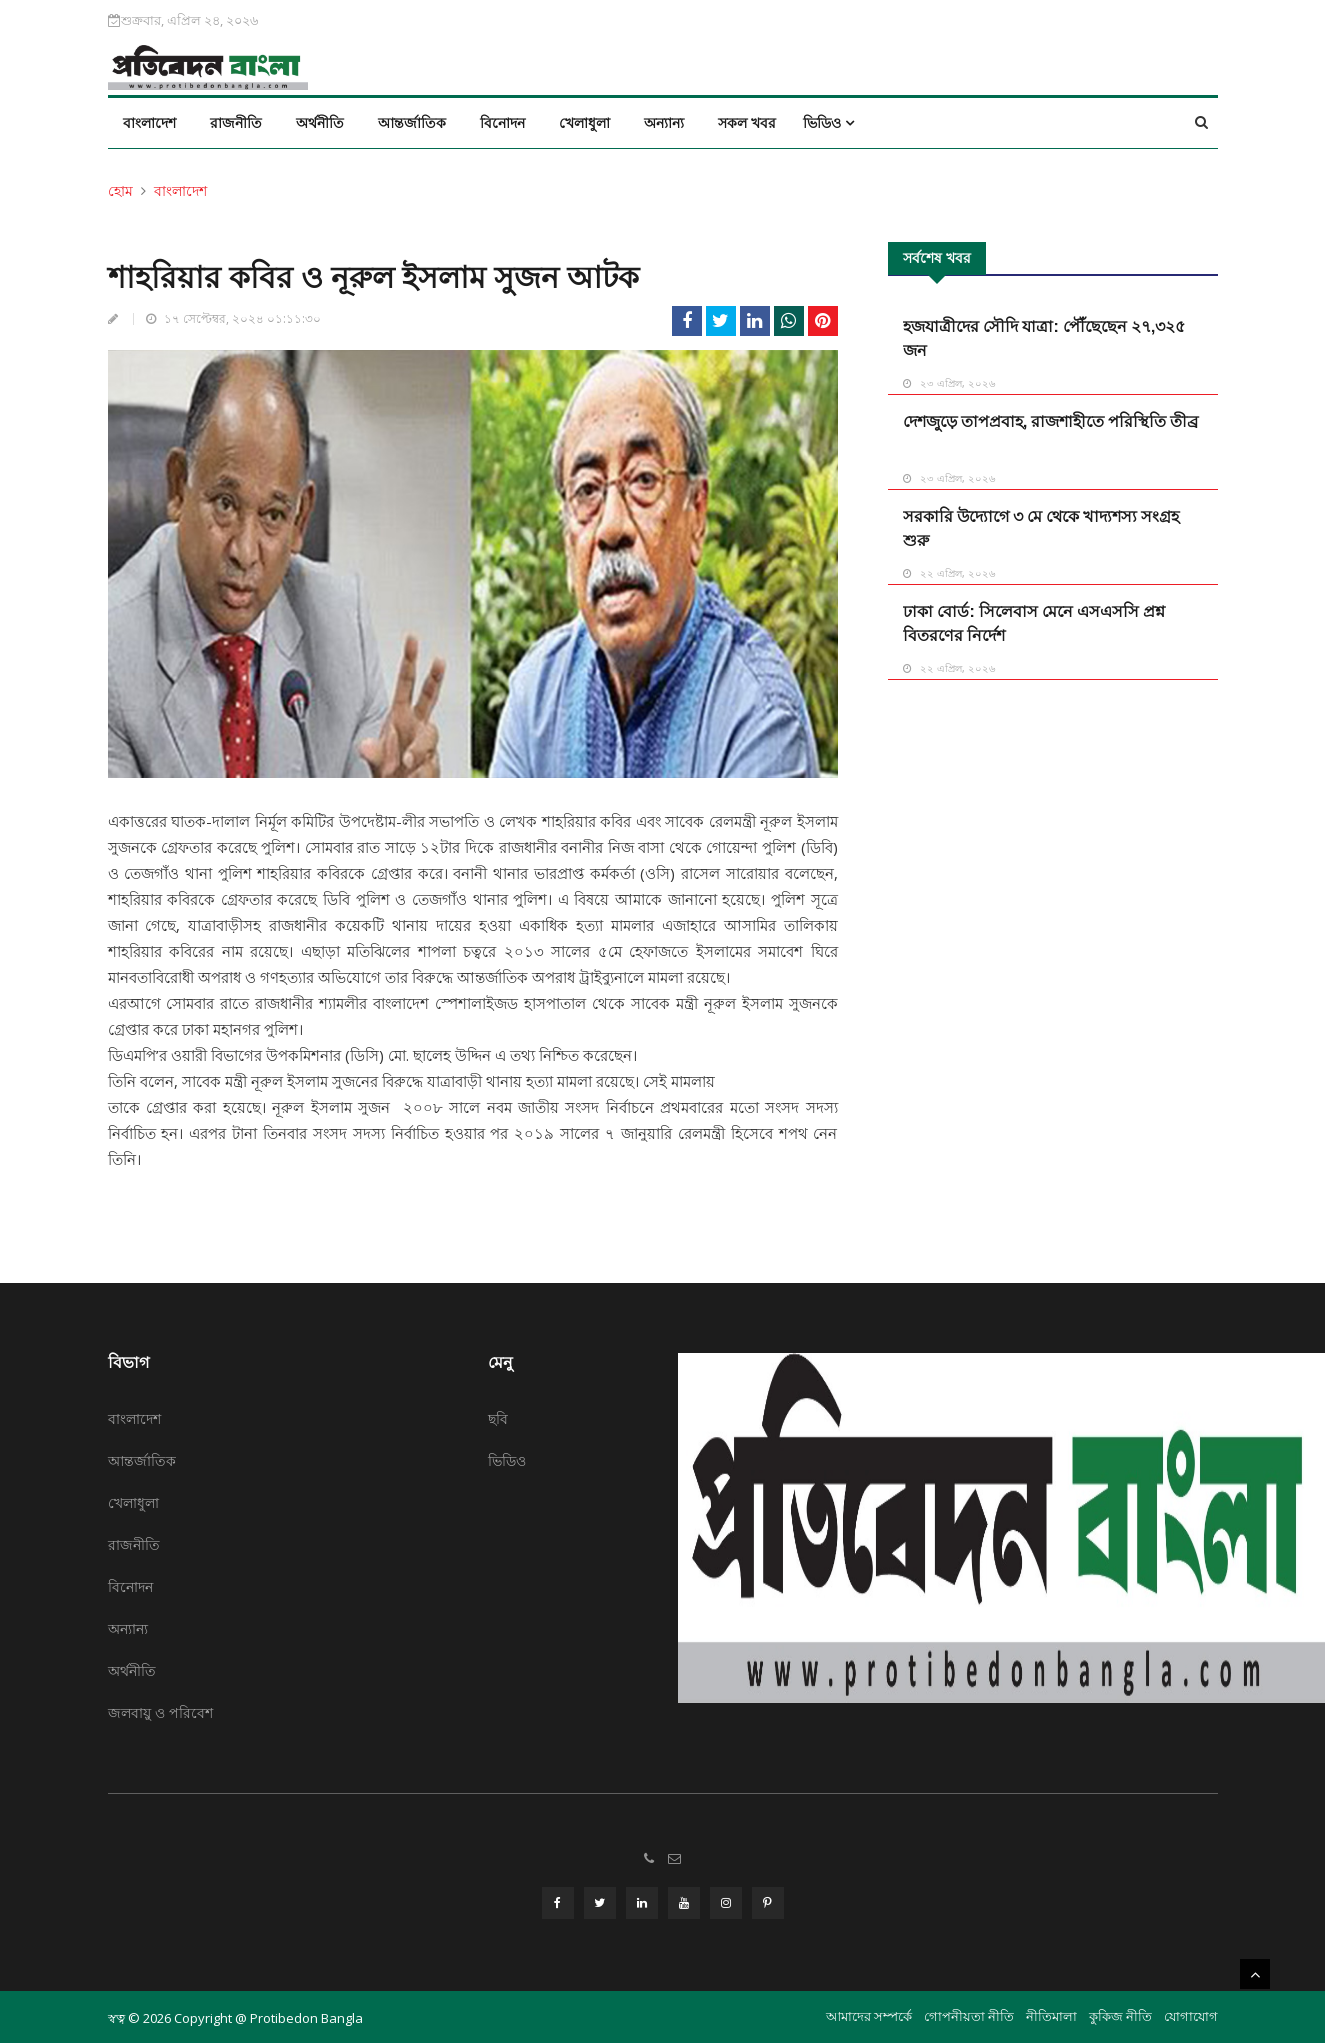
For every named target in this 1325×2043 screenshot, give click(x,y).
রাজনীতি (236, 122)
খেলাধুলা (584, 122)
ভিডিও (828, 122)
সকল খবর (747, 122)
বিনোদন (502, 122)
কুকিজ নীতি (1120, 2014)
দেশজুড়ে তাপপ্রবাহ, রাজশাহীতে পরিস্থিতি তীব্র (1050, 421)
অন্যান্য (664, 122)
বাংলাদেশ (149, 122)
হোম (120, 190)
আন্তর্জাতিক (412, 122)
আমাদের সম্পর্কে (869, 2014)
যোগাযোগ (1191, 2014)
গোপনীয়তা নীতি (969, 2014)
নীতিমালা (1051, 2014)
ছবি (498, 1418)
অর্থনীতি (320, 122)
